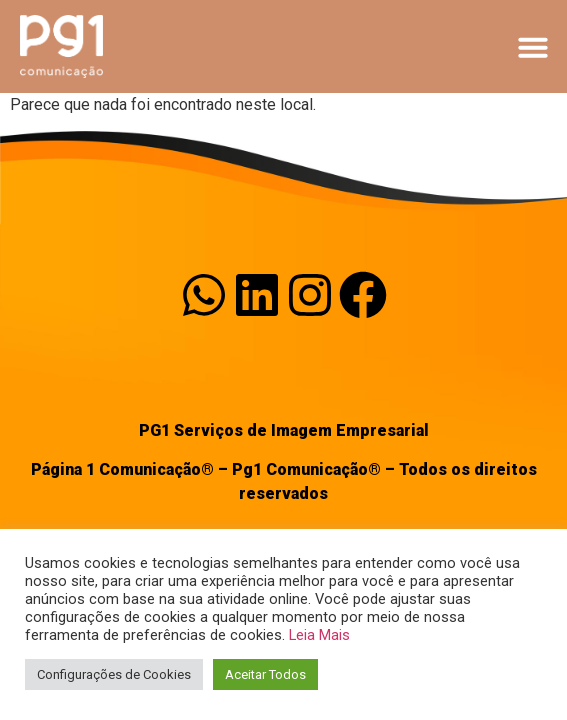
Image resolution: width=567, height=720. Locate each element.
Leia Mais (319, 635)
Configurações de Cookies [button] (114, 674)
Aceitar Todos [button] (265, 674)
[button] (533, 47)
